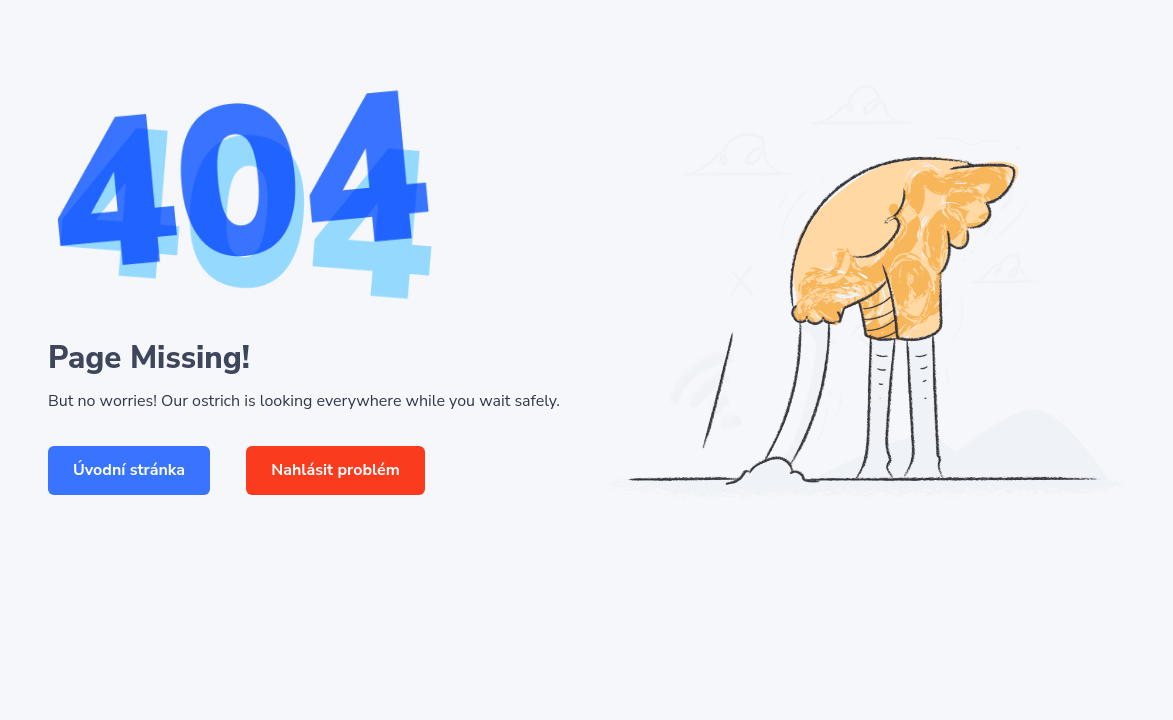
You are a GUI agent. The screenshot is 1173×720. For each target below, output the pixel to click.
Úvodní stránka (129, 470)
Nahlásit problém (335, 470)
